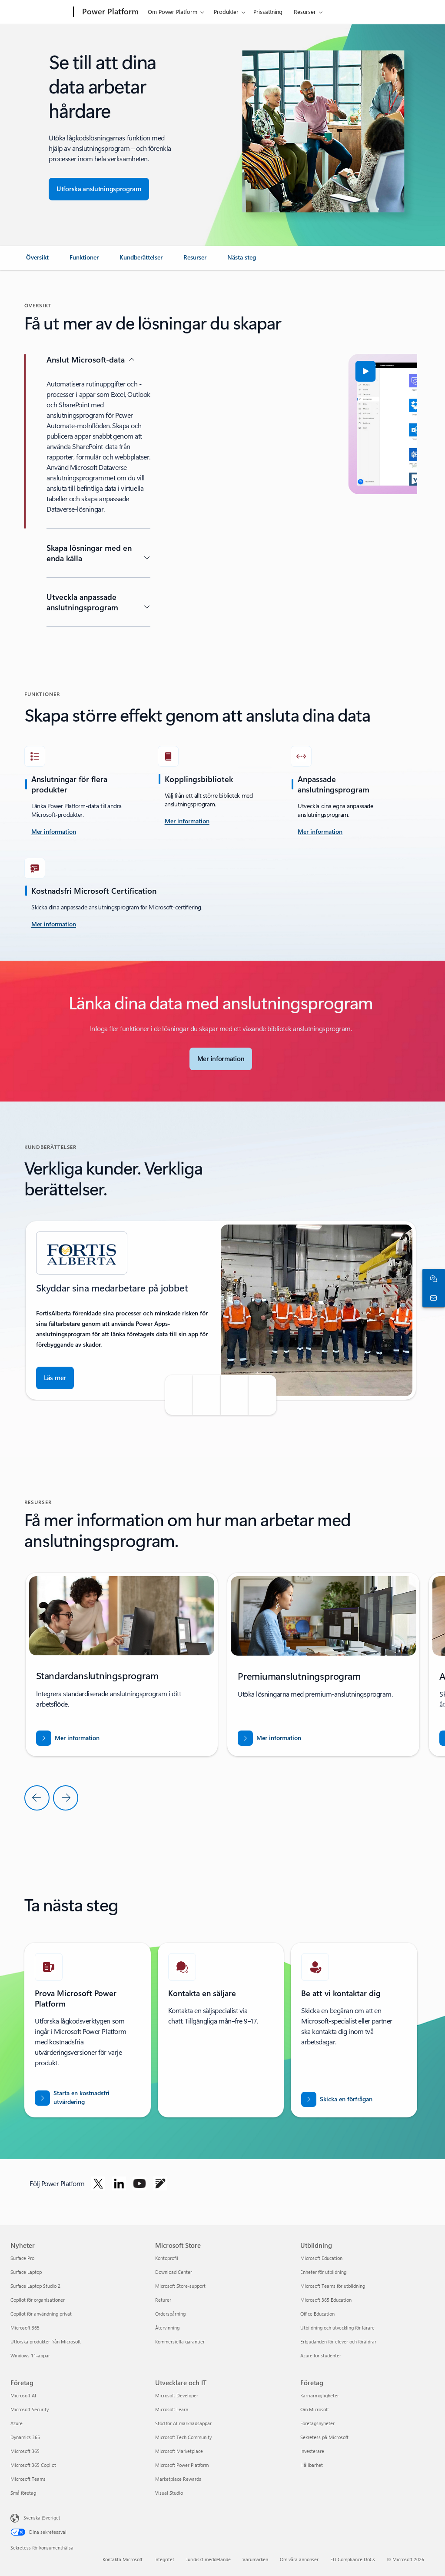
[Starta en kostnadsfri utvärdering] (87, 2098)
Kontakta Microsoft (123, 2559)
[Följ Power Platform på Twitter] (98, 2183)
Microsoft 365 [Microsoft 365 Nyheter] (25, 2327)
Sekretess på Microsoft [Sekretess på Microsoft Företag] (324, 2437)
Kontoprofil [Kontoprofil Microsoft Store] (166, 2258)
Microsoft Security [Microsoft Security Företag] (29, 2409)
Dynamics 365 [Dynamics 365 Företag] (25, 2437)
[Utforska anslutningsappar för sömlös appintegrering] (99, 189)
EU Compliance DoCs (352, 2559)
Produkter (226, 11)
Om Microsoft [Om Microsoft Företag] (314, 2409)
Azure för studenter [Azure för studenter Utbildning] (320, 2355)
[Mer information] (187, 821)
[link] (37, 261)
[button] (199, 371)
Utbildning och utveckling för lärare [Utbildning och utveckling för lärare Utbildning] (337, 2327)
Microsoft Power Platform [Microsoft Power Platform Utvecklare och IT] (182, 2465)
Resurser (305, 11)
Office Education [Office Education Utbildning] (317, 2313)
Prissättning (267, 11)
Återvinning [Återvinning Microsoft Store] (167, 2327)
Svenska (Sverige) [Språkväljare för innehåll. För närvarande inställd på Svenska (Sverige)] (41, 2517)
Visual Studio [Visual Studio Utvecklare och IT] (169, 2492)
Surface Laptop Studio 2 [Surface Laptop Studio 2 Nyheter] (35, 2286)
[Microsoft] (40, 12)
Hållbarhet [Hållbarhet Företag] (311, 2465)
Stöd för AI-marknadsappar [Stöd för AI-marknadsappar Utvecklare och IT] (183, 2423)
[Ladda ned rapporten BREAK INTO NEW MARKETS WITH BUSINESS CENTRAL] (68, 1738)
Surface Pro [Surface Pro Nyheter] (22, 2258)
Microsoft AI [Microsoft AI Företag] (23, 2395)
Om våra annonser (299, 2559)
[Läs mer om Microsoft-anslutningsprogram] (220, 1059)
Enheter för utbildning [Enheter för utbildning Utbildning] (323, 2272)
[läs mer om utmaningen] (53, 832)
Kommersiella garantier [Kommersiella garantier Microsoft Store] (180, 2341)
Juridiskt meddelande (208, 2559)
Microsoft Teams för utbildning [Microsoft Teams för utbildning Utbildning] (332, 2286)
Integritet (164, 2559)
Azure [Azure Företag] (16, 2423)
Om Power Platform (172, 11)
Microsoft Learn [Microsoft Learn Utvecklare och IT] (171, 2409)
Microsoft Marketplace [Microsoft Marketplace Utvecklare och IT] (179, 2451)
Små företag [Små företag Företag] (23, 2492)
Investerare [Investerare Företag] (312, 2451)
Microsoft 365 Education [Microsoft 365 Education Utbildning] (326, 2299)
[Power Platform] (109, 12)
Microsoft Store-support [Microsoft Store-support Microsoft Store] (180, 2286)
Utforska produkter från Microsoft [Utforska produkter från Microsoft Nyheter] (45, 2341)
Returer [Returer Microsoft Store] (163, 2299)
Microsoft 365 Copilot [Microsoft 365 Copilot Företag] (33, 2465)
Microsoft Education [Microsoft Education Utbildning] (321, 2258)
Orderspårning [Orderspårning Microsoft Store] (170, 2313)
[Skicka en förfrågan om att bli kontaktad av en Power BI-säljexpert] (336, 2099)
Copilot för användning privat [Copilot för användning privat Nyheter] (41, 2313)
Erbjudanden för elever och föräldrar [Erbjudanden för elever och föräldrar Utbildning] (338, 2341)
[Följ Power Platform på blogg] (160, 2183)
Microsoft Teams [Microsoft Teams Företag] (28, 2479)
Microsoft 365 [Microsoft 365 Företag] (25, 2451)
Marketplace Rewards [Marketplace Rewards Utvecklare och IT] (178, 2479)
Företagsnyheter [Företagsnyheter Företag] (317, 2423)
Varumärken (255, 2559)
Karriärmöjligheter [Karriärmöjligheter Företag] (319, 2395)
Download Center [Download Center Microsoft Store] (173, 2272)
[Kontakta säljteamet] (432, 1297)
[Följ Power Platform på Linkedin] (119, 2183)
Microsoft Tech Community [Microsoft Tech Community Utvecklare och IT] (183, 2437)
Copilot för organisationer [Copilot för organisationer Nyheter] (37, 2299)
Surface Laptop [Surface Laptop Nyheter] (26, 2272)
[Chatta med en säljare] (432, 1278)
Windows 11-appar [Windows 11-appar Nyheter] (30, 2355)
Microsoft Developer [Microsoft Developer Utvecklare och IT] (176, 2395)
